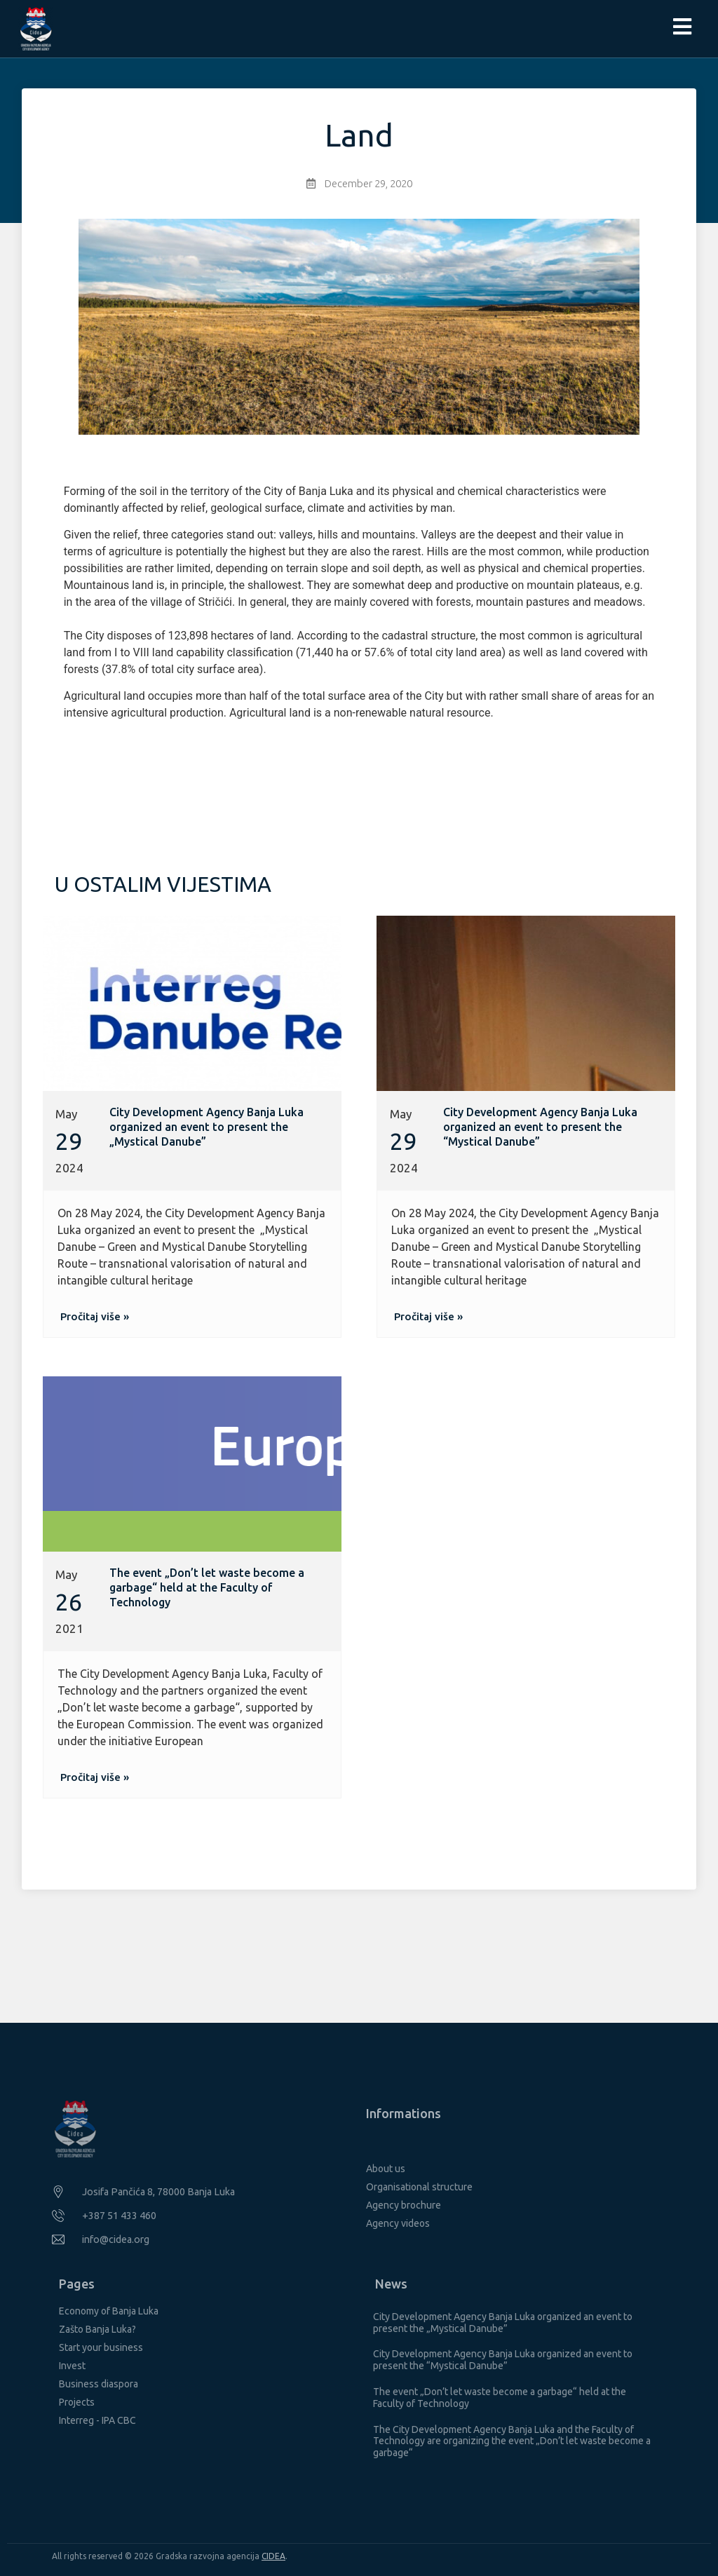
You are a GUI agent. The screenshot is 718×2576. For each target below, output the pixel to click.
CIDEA (273, 2556)
